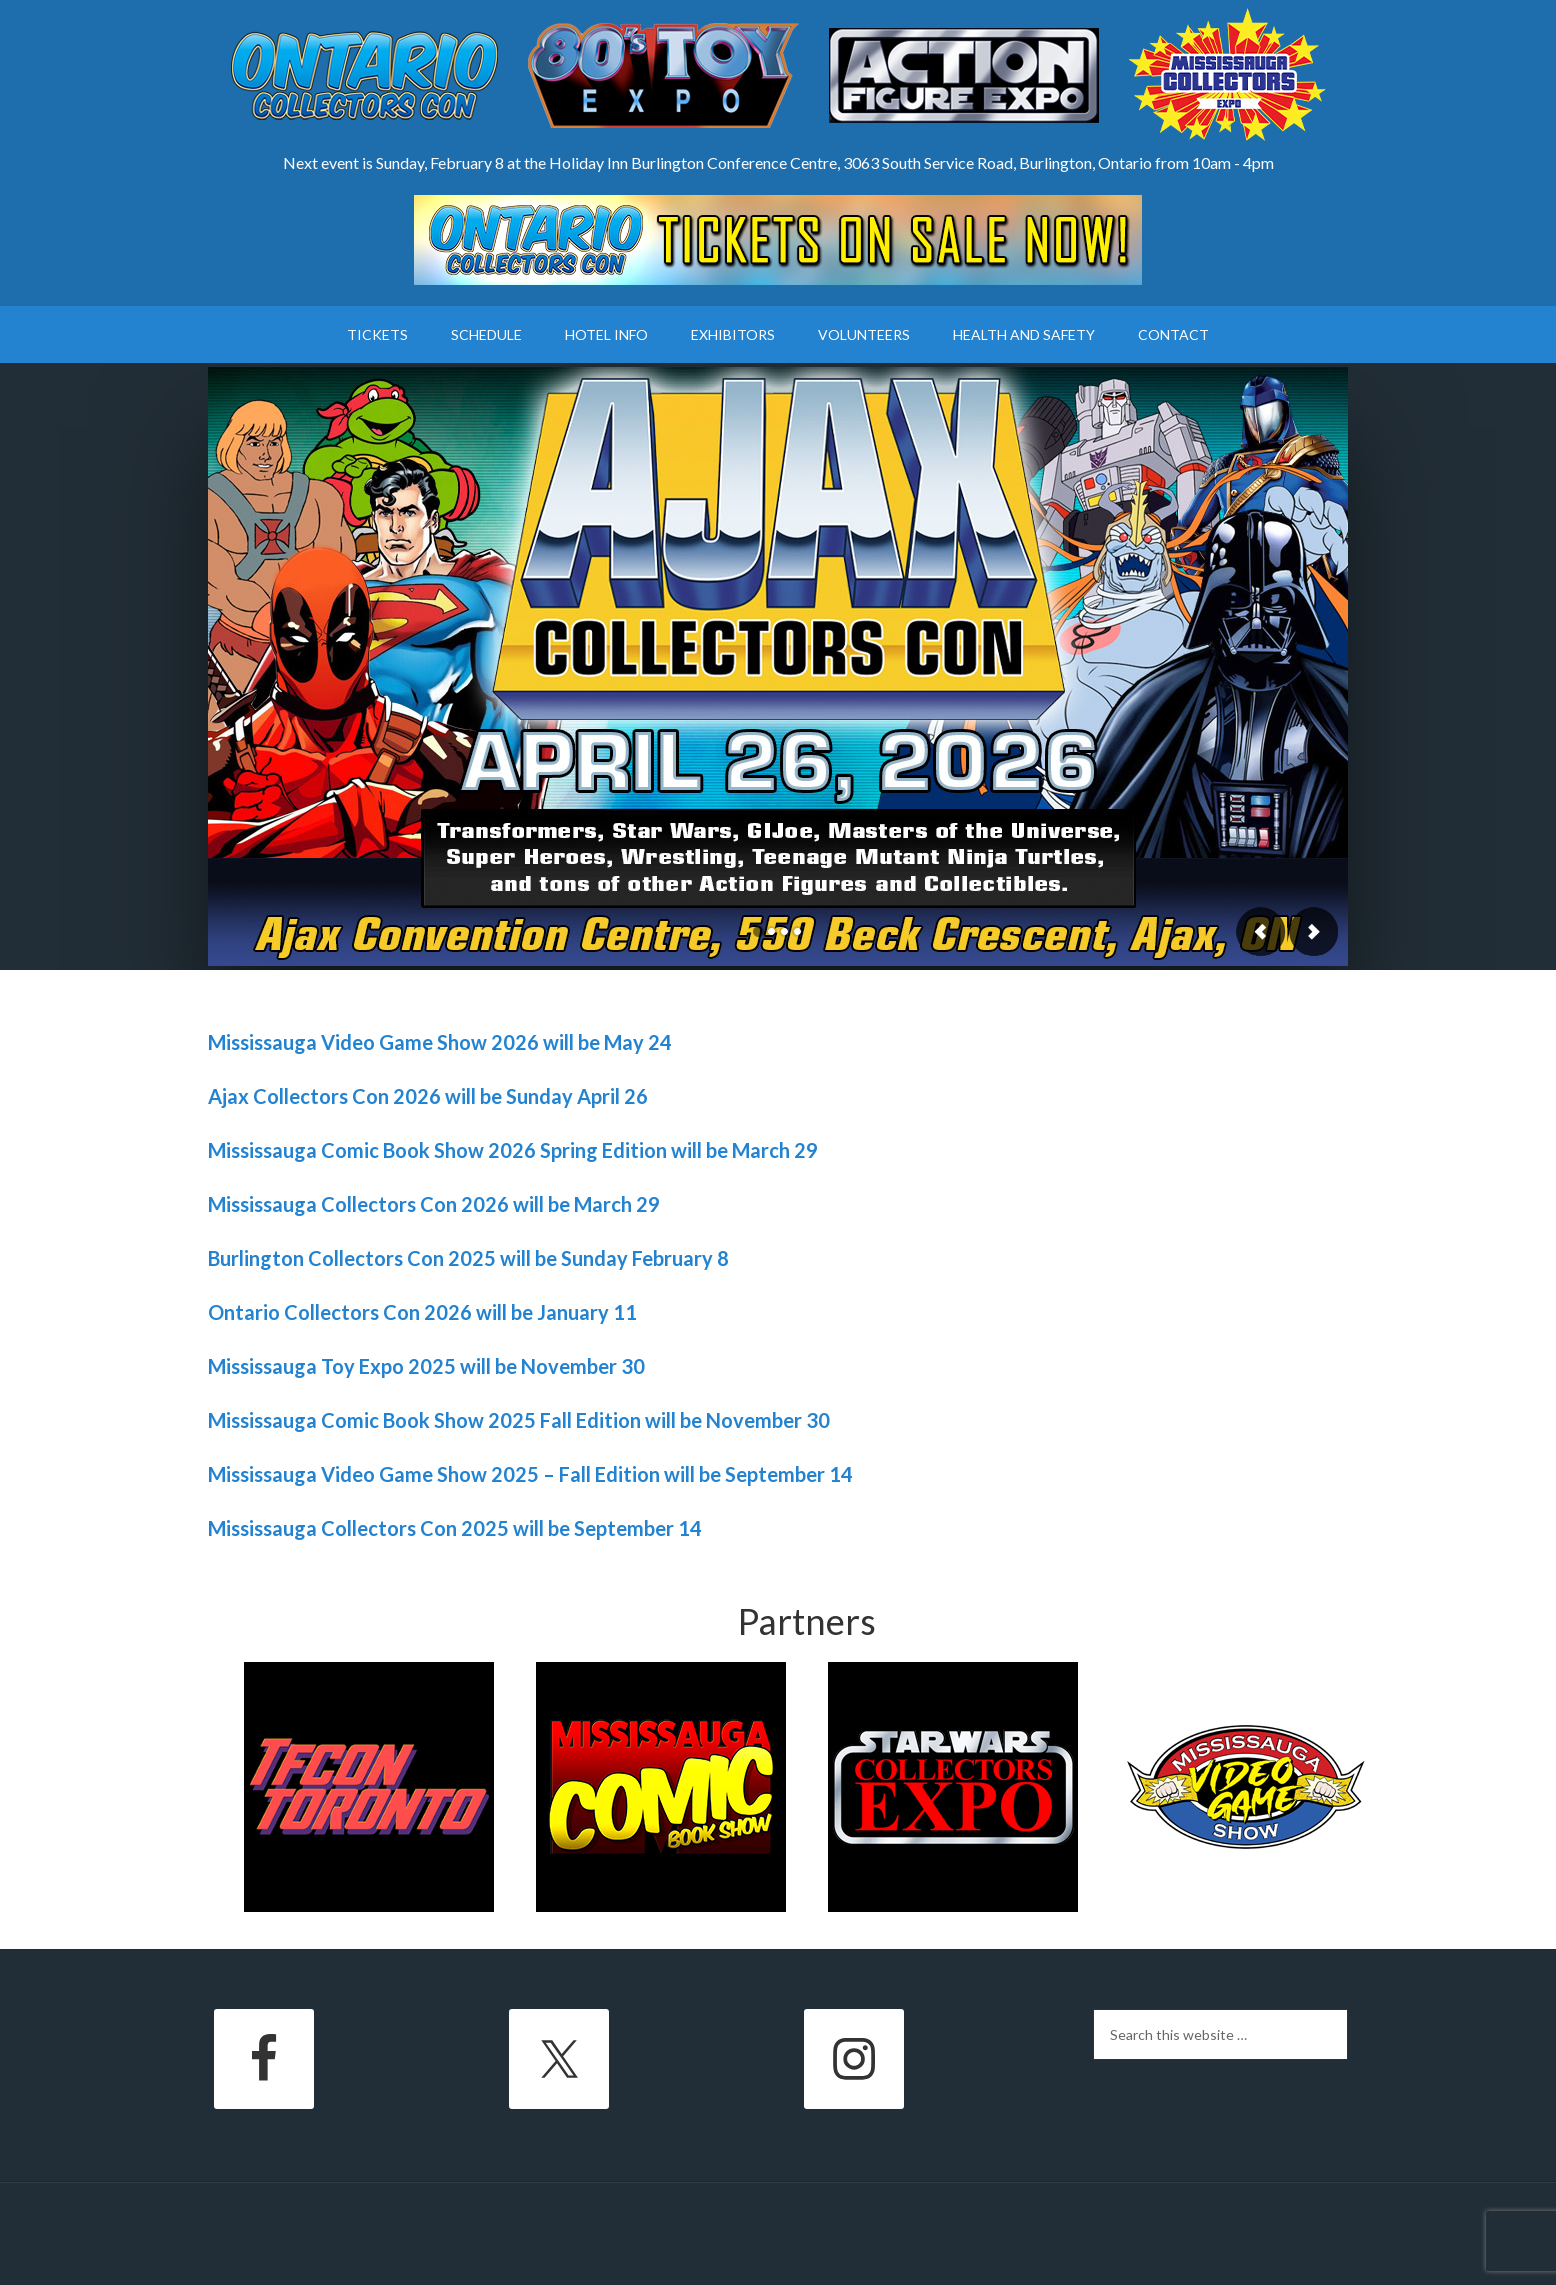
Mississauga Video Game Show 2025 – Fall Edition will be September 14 (530, 1474)
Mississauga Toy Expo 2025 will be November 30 (426, 1366)
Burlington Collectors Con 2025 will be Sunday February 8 (468, 1258)
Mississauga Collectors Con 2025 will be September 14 (455, 1528)
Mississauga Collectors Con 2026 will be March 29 (434, 1204)
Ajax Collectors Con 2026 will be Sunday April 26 (428, 1096)
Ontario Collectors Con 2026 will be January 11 (422, 1312)
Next (1313, 931)
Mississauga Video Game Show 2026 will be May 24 (440, 1042)
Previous (1261, 931)
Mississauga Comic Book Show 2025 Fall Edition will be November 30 (519, 1420)
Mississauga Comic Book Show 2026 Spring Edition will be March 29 (513, 1150)
